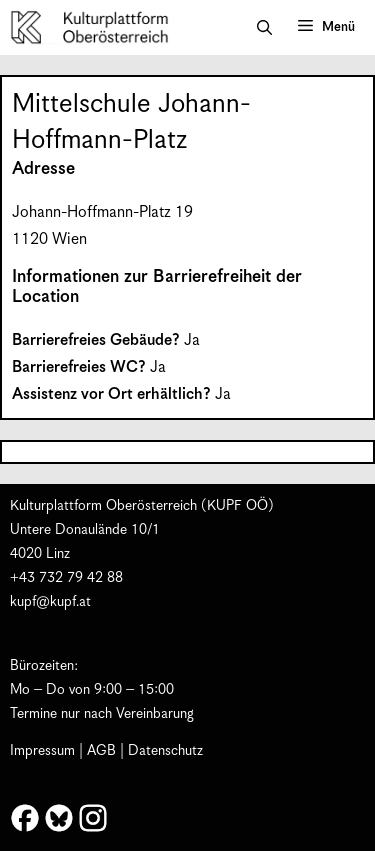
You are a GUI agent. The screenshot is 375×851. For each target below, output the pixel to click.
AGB (101, 751)
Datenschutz (165, 751)
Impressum (42, 751)
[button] (264, 28)
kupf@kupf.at (50, 602)
